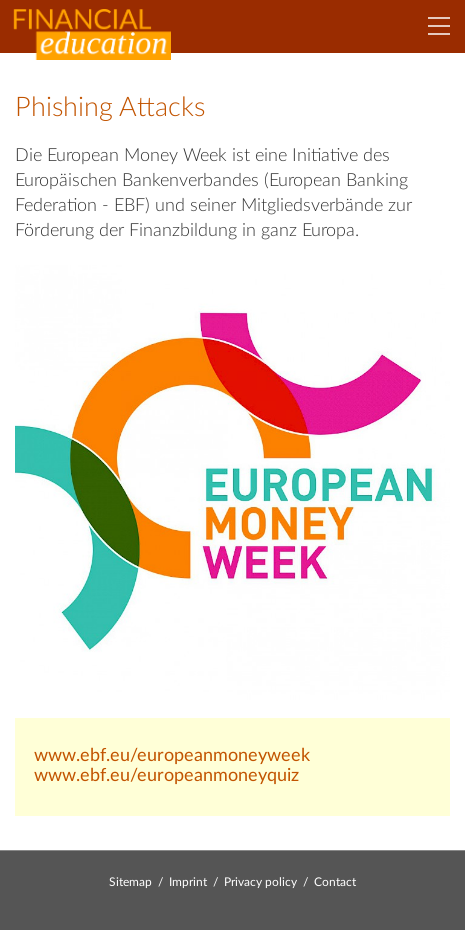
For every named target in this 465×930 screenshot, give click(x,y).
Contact (335, 882)
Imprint (188, 882)
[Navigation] (439, 26)
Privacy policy (260, 882)
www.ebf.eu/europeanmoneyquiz (166, 776)
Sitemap (130, 882)
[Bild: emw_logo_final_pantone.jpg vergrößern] (232, 482)
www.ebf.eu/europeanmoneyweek (172, 756)
